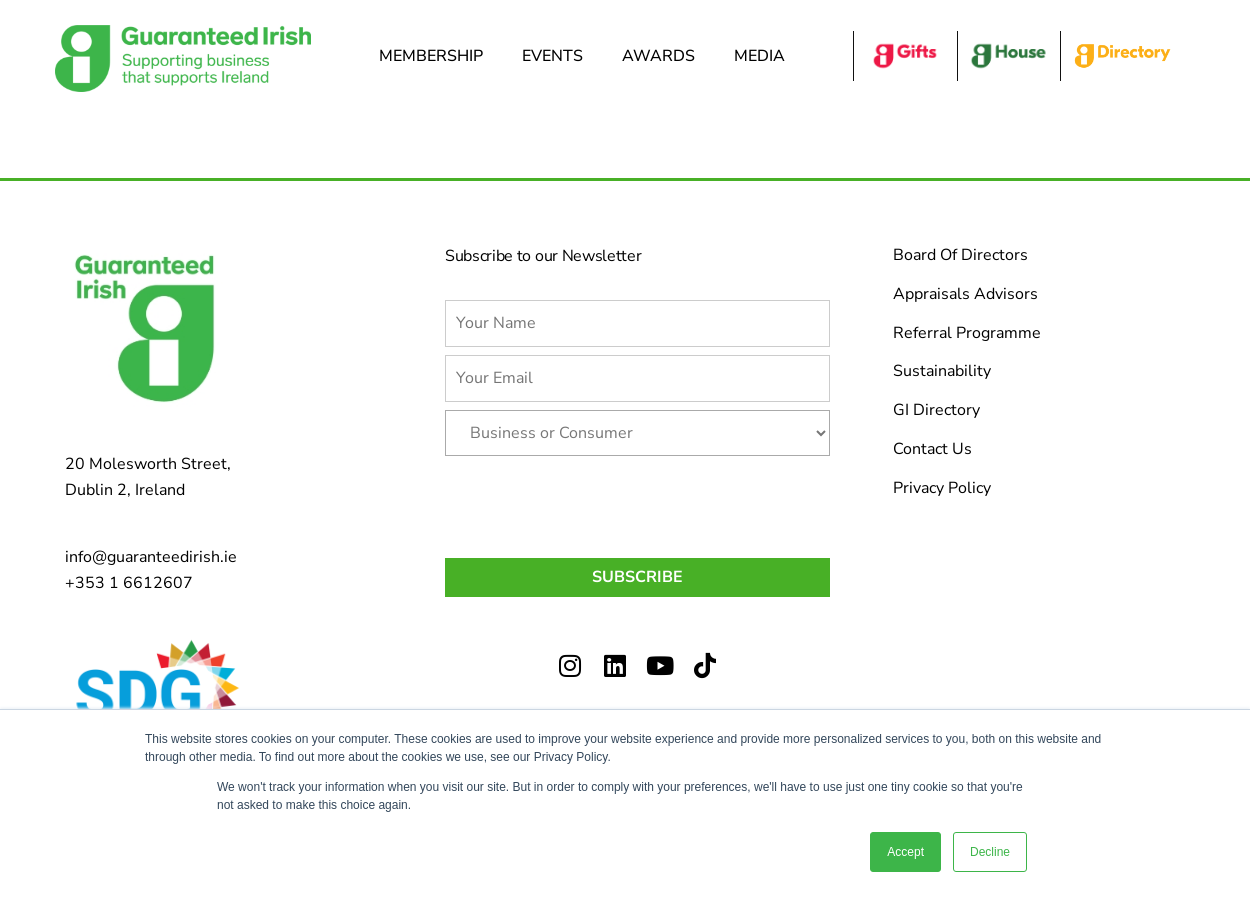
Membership (436, 56)
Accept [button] (905, 852)
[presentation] (597, 503)
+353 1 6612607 (129, 583)
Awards (663, 56)
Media (764, 56)
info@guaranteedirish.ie (151, 557)
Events (557, 56)
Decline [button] (990, 852)
